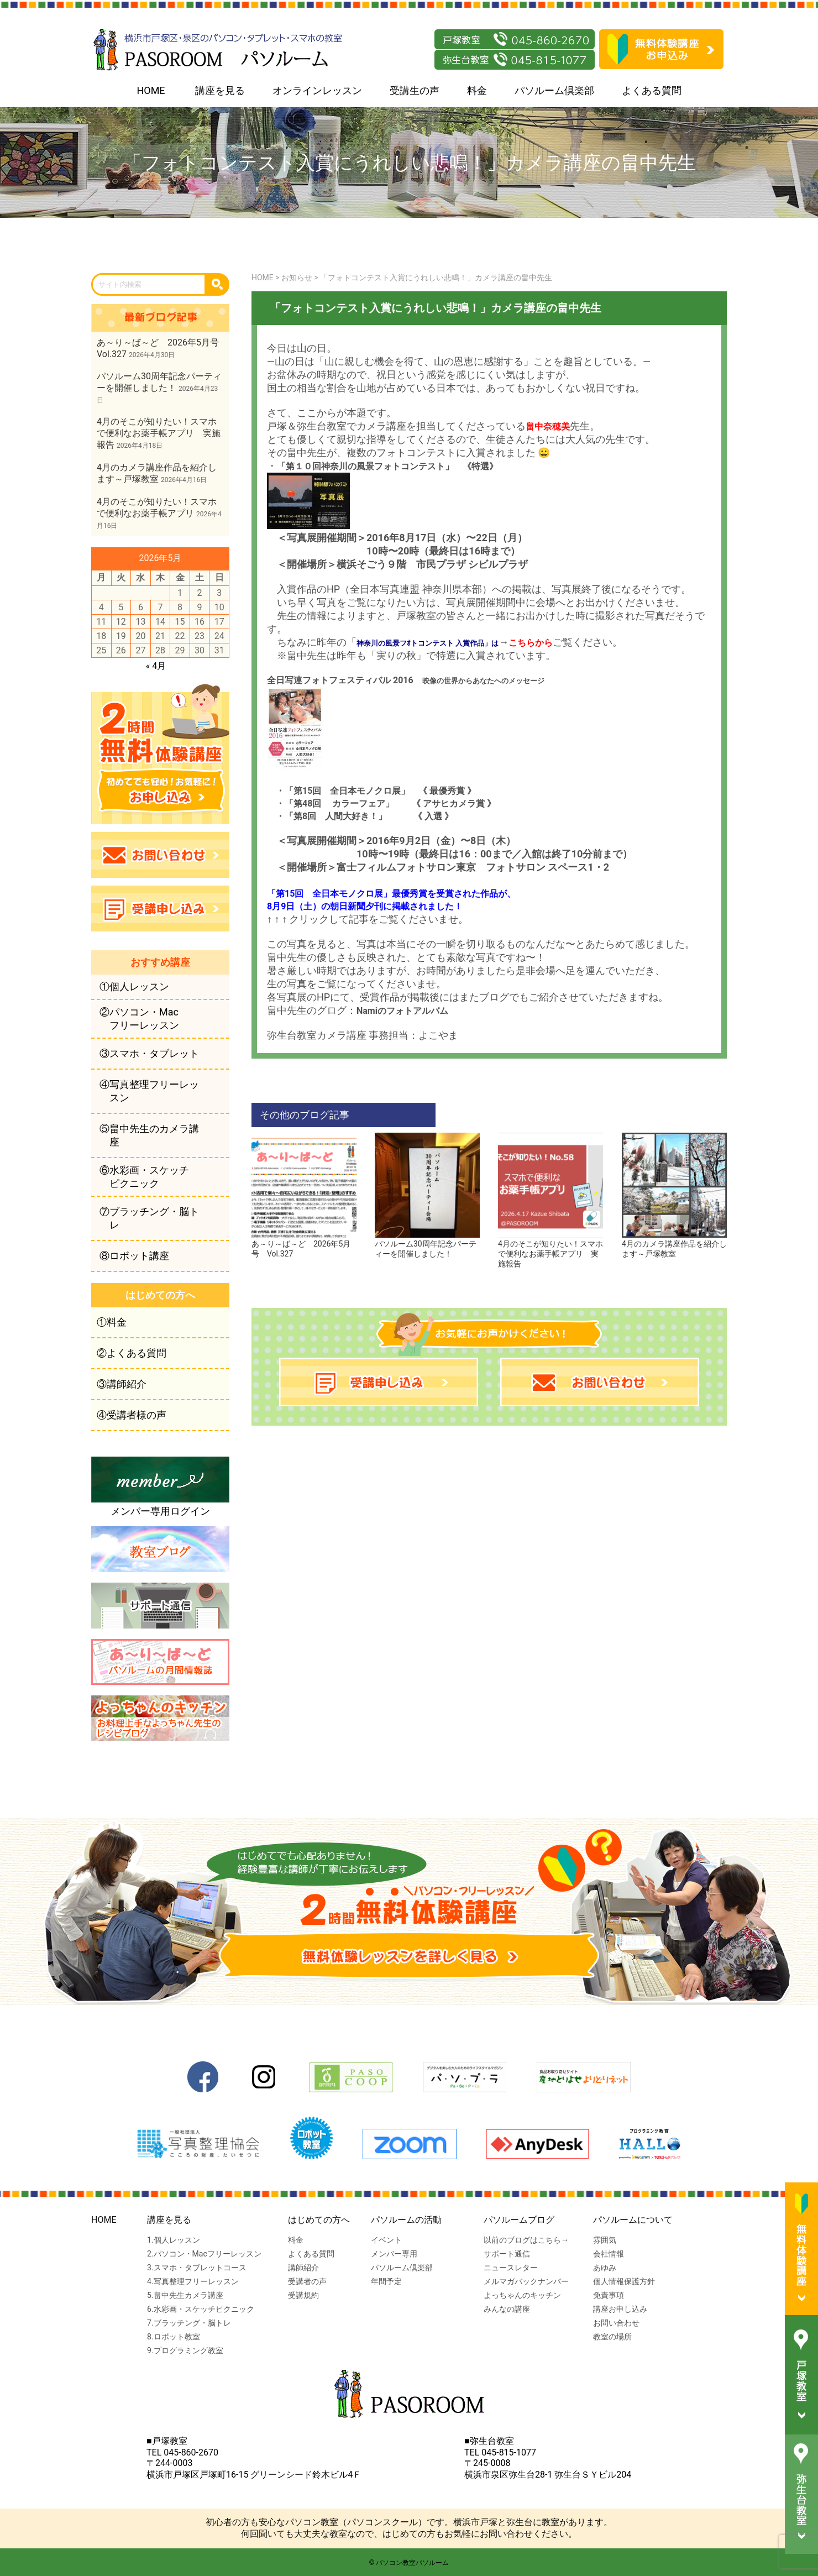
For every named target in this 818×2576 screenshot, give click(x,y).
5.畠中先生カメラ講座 (185, 2295)
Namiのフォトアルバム (402, 1011)
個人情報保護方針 (624, 2281)
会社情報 (608, 2253)
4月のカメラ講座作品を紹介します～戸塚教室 (674, 1244)
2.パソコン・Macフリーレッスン (204, 2253)
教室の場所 (612, 2336)
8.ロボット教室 (173, 2336)
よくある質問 (651, 90)
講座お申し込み (620, 2309)
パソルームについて (633, 2219)
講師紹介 (303, 2267)
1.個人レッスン (173, 2239)
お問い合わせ (616, 2322)
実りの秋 (396, 655)
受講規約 (303, 2295)
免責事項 (608, 2295)
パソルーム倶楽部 (554, 90)
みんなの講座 (507, 2309)
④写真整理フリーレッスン (149, 1090)
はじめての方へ (319, 2219)
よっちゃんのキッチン (522, 2295)
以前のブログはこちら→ (526, 2239)
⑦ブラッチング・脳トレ (149, 1218)
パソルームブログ (519, 2219)
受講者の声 (307, 2281)
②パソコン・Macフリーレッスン (139, 1018)
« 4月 (156, 666)
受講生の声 (414, 90)
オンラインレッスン (317, 90)
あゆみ (604, 2267)
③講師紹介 (121, 1384)
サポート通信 (507, 2253)
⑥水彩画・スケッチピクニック (144, 1176)
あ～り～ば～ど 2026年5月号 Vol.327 (303, 1244)
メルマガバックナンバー (526, 2281)
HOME (151, 90)
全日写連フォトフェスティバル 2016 (340, 680)
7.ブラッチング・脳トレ (189, 2322)
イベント (386, 2239)
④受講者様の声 (131, 1415)
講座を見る (220, 90)
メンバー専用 (394, 2253)
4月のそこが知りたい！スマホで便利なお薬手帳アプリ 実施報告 (550, 1249)
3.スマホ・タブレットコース (197, 2267)
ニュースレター (511, 2267)
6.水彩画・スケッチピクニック (200, 2309)
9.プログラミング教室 (185, 2350)
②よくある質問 (131, 1353)
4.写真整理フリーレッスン (193, 2281)
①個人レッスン (134, 986)
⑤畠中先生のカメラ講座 (149, 1135)
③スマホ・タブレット (149, 1053)
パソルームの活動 (406, 2219)
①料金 (112, 1322)
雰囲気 (604, 2239)
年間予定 (386, 2281)
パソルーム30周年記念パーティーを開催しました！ (427, 1244)
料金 (477, 90)
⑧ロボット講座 (134, 1255)
